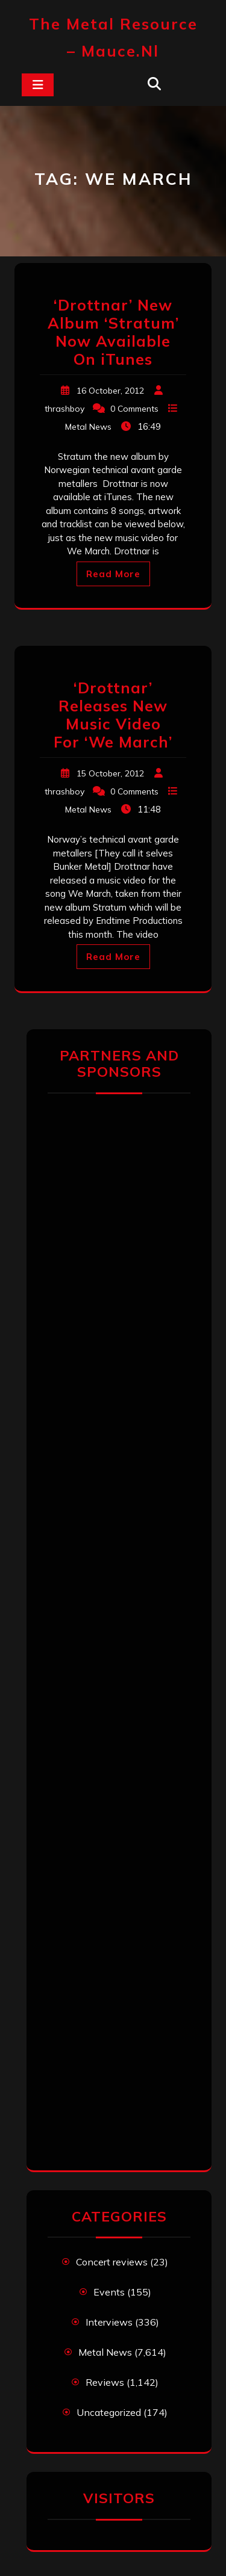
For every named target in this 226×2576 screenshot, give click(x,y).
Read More (113, 574)
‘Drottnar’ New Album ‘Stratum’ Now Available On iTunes (113, 332)
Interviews (109, 2322)
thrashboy (64, 408)
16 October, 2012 (110, 390)
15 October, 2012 (110, 773)
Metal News (88, 426)
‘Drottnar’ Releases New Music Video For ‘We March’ (113, 714)
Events (109, 2292)
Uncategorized (109, 2412)
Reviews (105, 2382)
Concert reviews (112, 2262)
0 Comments (134, 408)
